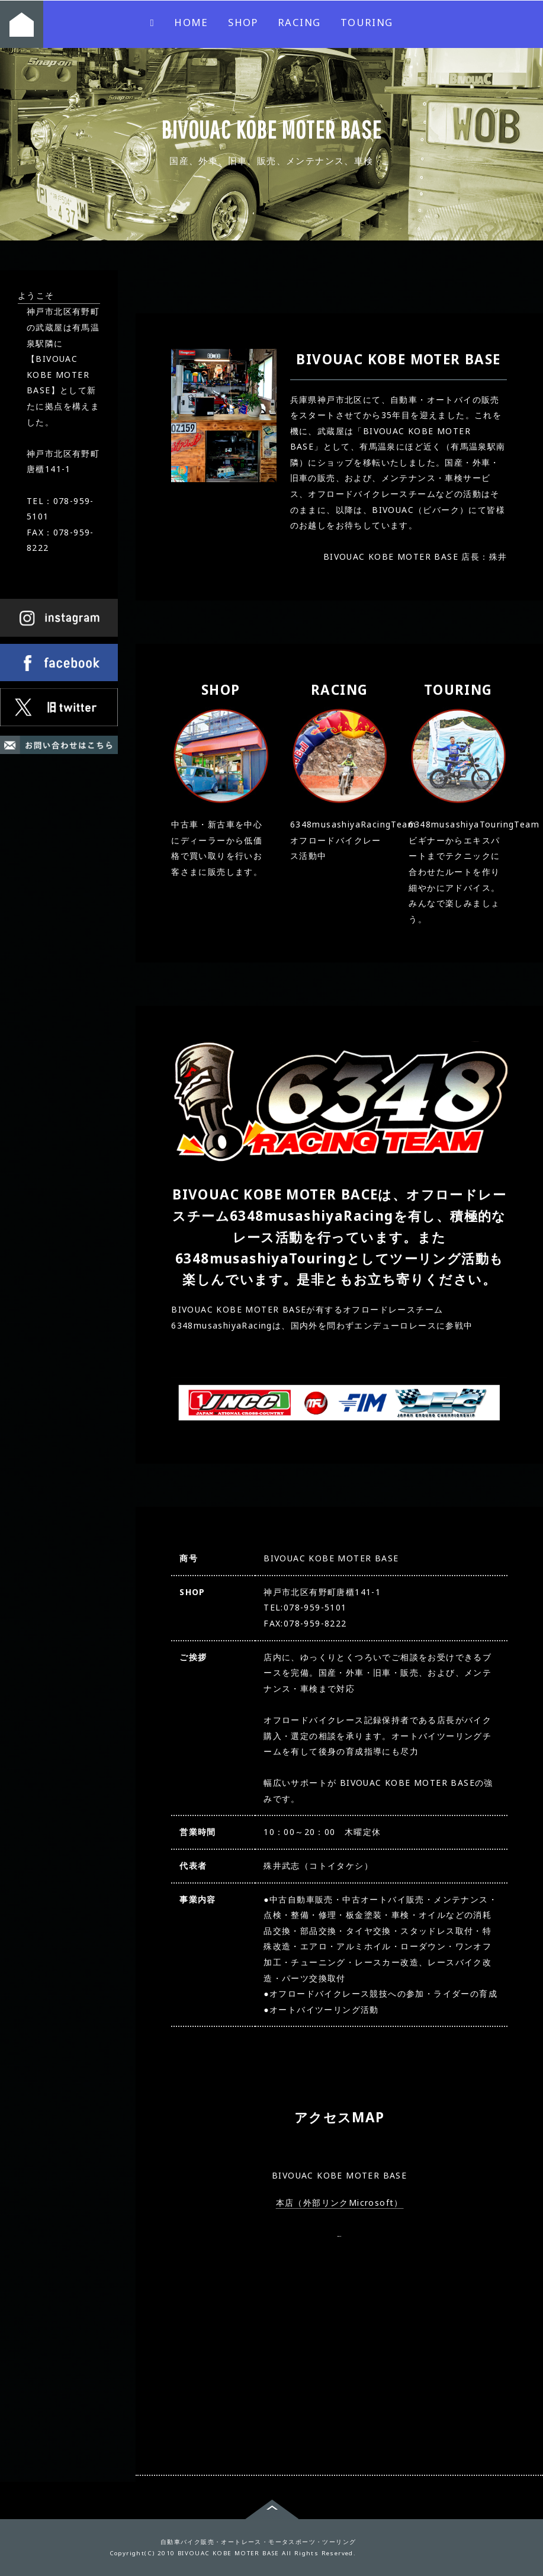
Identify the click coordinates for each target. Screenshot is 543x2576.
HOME (147, 22)
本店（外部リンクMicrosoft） (339, 2202)
